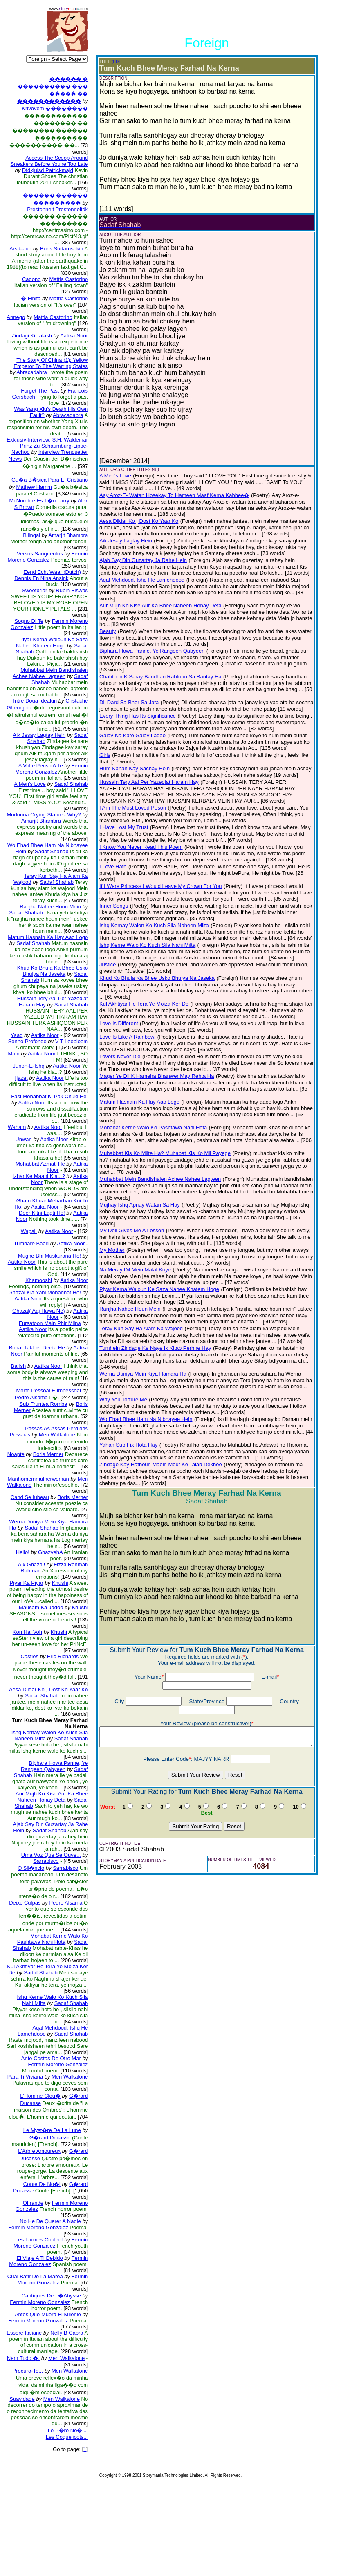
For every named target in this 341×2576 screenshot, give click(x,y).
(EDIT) (112, 62)
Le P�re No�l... (63, 2522)
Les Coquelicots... (62, 2529)
